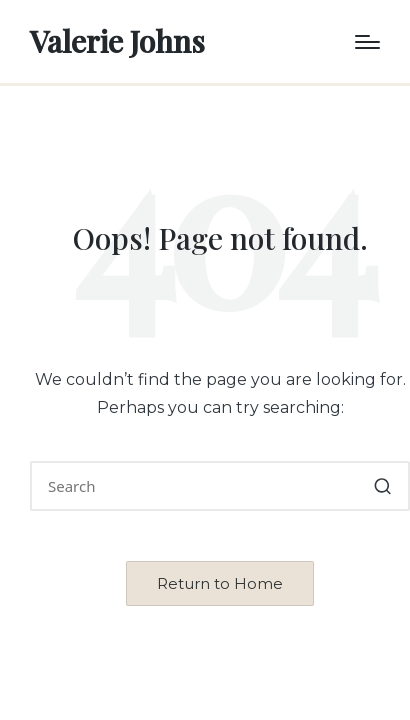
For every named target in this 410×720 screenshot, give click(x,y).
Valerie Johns (117, 41)
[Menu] (367, 42)
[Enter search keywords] (220, 486)
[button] (382, 486)
